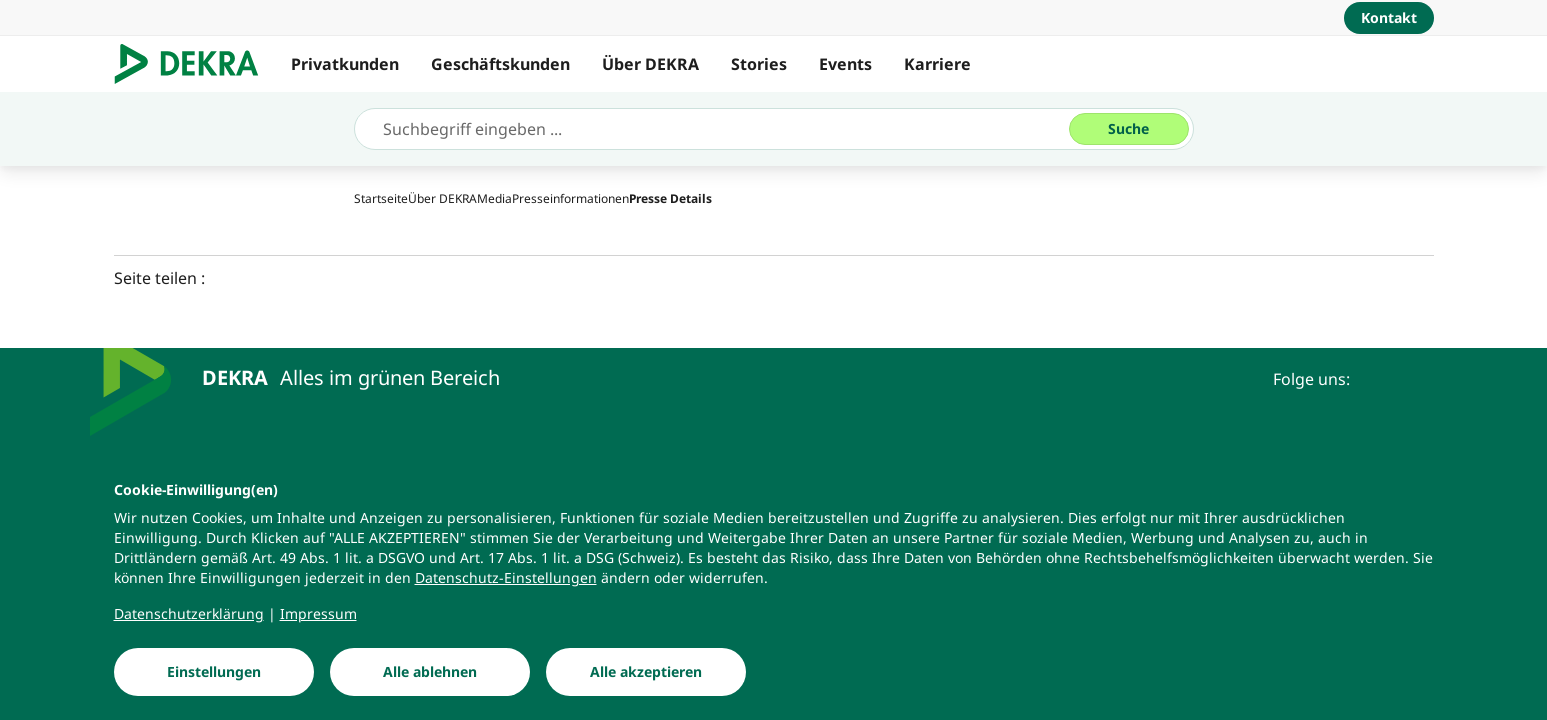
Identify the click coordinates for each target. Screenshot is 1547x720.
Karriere (937, 64)
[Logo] (194, 64)
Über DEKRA (650, 64)
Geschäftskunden (500, 64)
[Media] (494, 198)
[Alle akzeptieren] (646, 676)
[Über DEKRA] (442, 198)
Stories (759, 64)
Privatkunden (345, 64)
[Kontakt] (1389, 18)
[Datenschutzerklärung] (189, 618)
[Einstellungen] (214, 676)
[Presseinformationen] (570, 198)
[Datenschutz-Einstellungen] (506, 582)
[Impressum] (318, 618)
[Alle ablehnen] (430, 676)
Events (845, 64)
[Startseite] (381, 198)
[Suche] (1129, 129)
